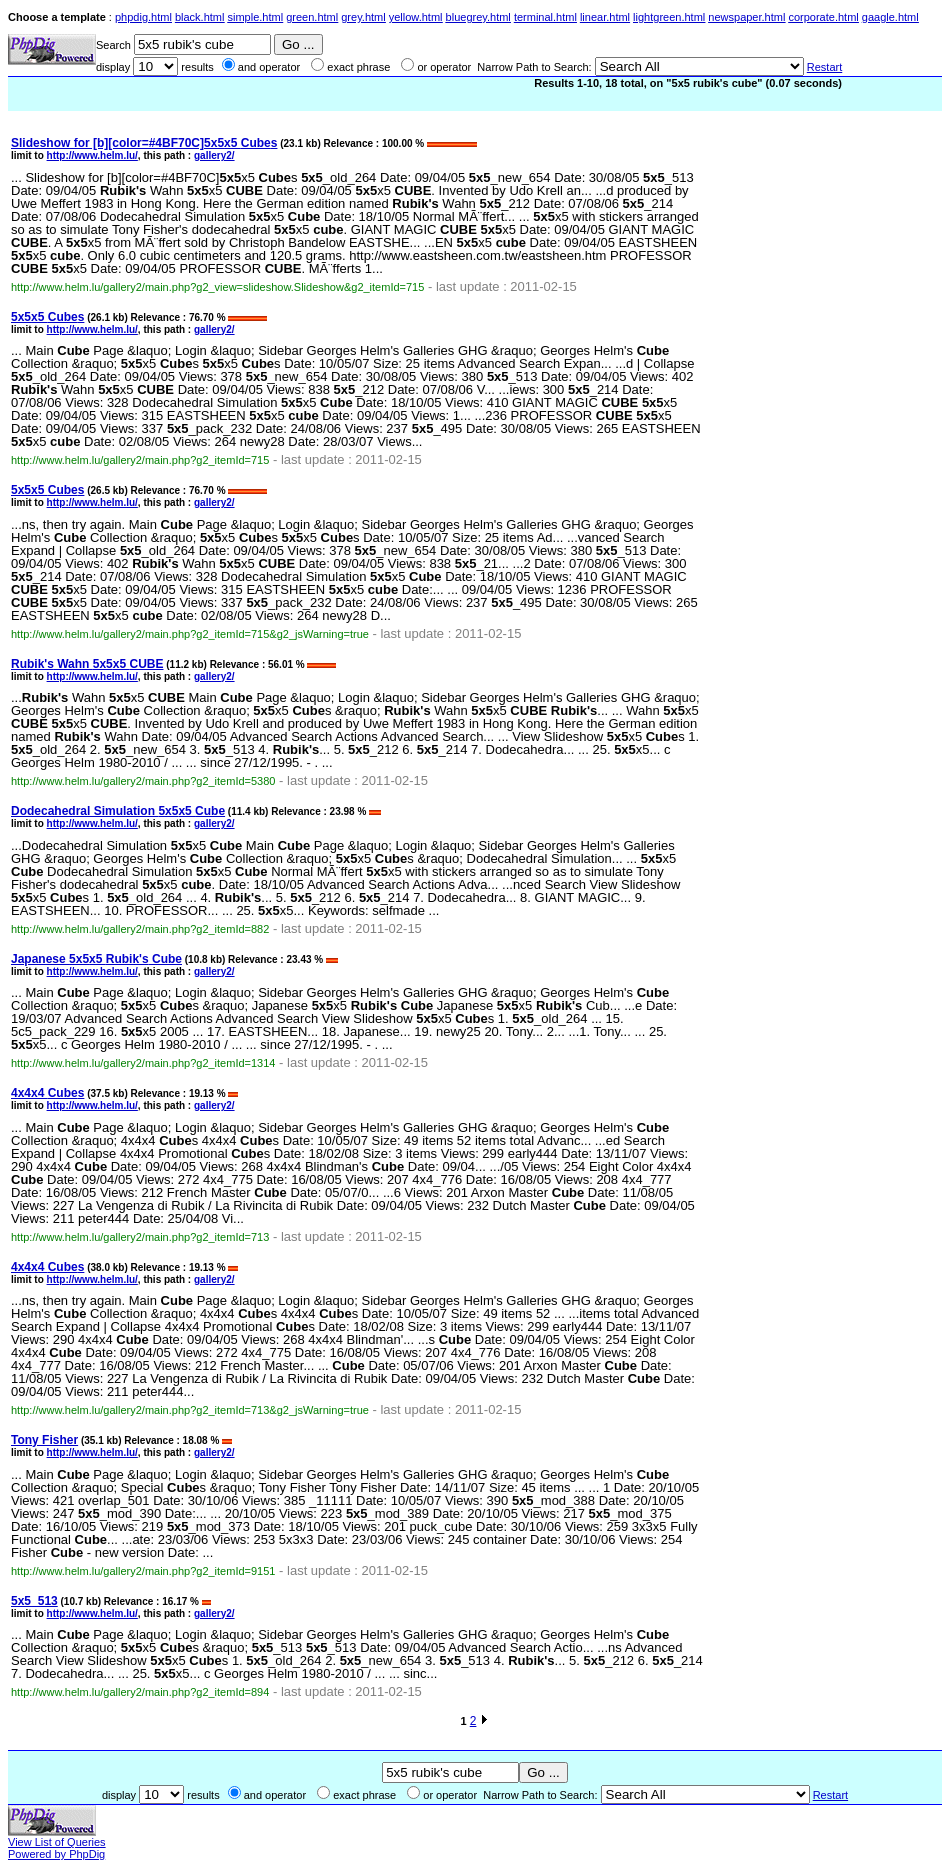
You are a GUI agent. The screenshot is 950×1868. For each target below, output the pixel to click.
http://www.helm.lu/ (92, 155)
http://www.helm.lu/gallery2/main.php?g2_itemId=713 (140, 1237)
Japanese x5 (96, 959)
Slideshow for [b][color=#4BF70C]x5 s (144, 143)
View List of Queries (57, 1842)
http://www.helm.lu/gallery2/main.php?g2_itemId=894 (140, 1692)
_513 (34, 1601)
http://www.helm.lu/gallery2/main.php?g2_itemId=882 (140, 929)
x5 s (47, 317)
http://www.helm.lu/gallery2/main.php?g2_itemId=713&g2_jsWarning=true (190, 1410)
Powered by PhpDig (56, 1854)
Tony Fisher (44, 1440)
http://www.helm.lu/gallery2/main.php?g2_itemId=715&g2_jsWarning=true (190, 634)
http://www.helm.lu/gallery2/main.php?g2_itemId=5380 (143, 781)
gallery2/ (214, 155)
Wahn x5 (87, 664)
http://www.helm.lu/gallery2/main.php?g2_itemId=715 (140, 460)
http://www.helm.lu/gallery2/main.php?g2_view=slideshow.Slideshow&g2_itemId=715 (217, 287)
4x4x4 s (47, 1093)
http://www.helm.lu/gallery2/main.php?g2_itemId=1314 (143, 1063)
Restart (824, 67)
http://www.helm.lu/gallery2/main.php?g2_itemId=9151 (143, 1571)
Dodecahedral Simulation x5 (118, 811)
